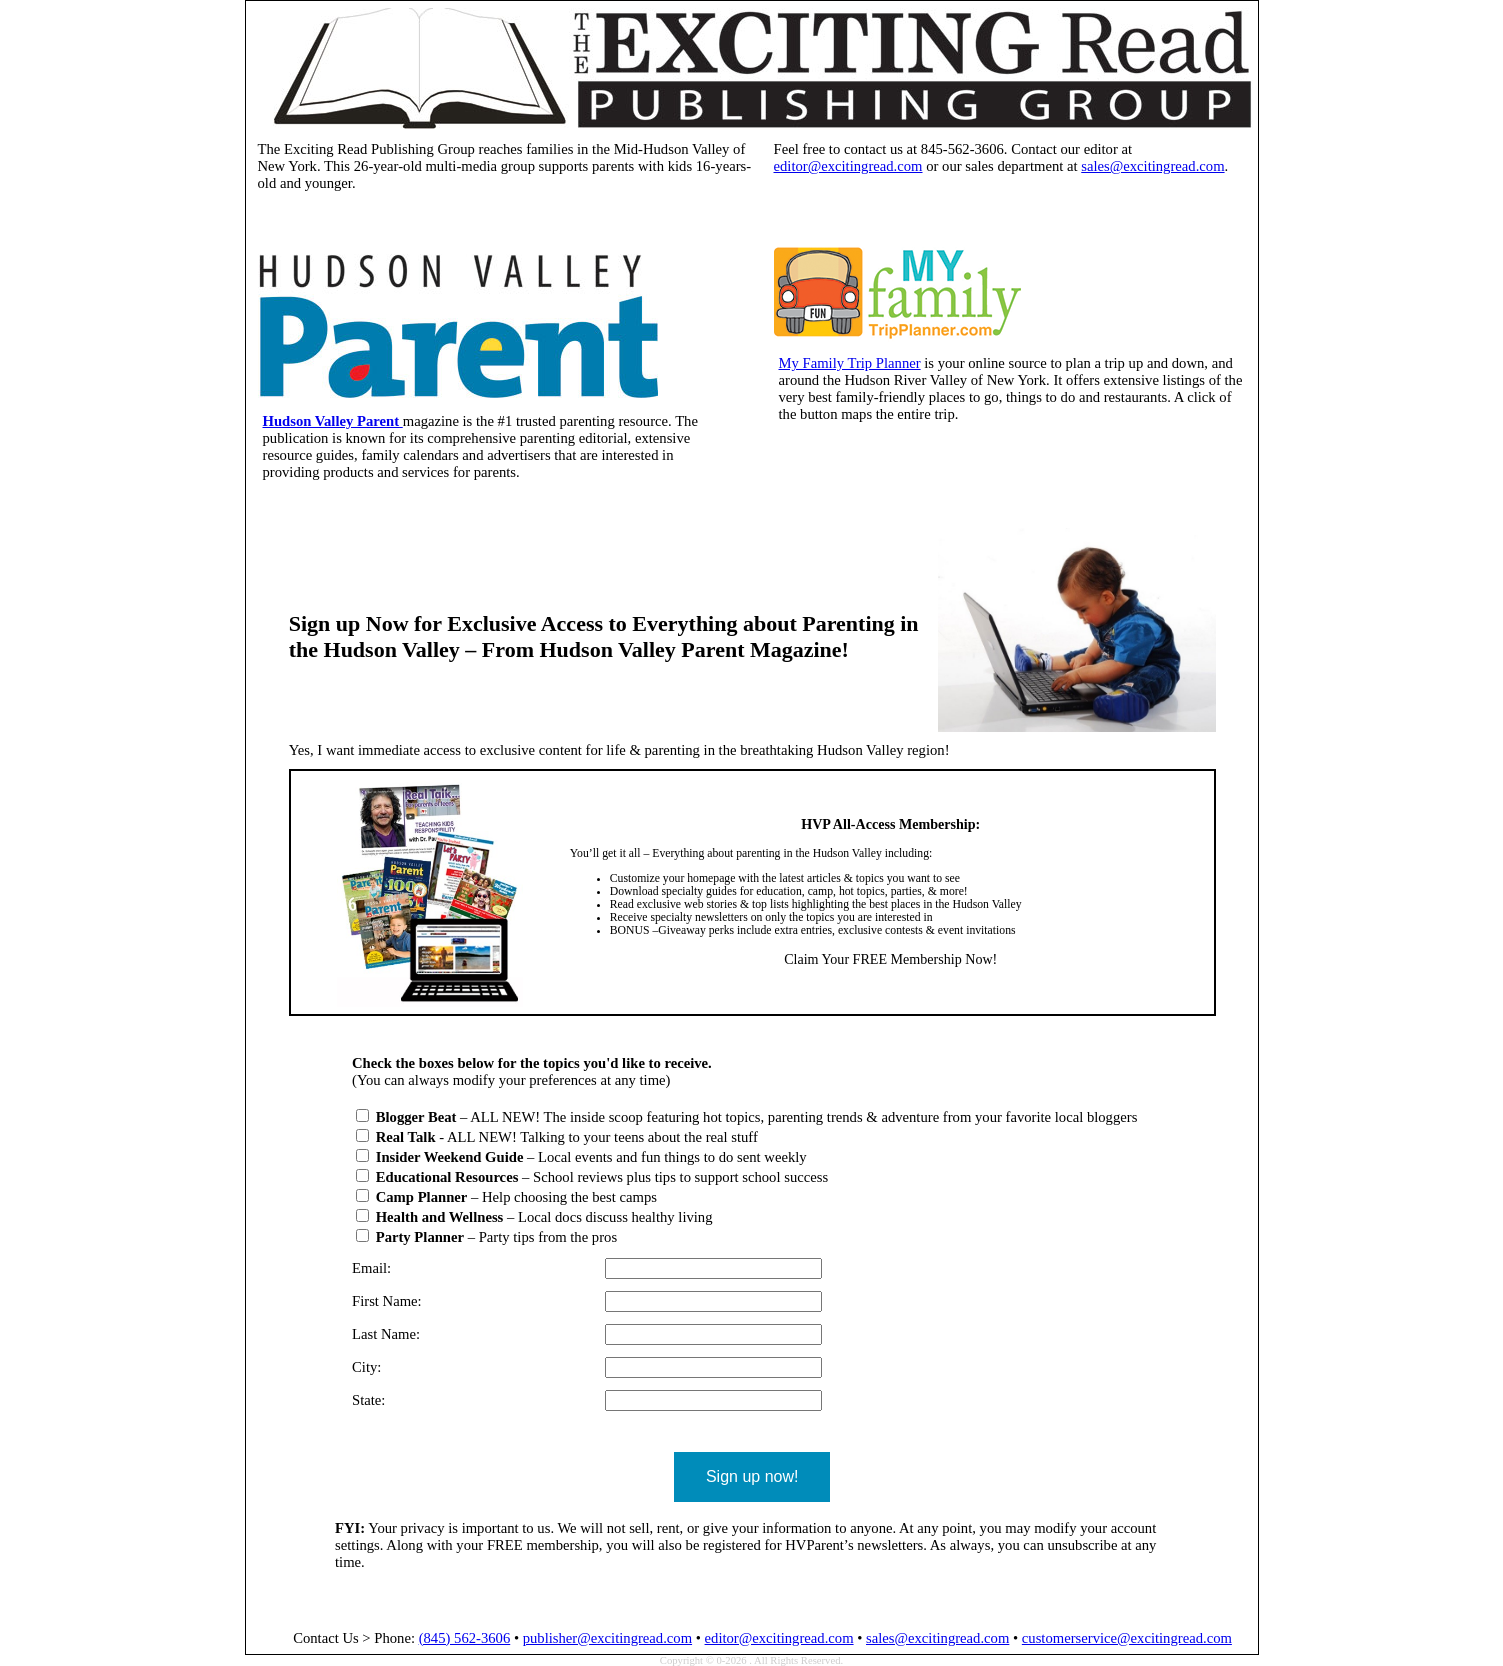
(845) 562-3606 (465, 1638)
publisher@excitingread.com (607, 1638)
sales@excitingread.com (1152, 166)
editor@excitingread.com (848, 166)
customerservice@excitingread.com (1127, 1638)
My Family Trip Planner (850, 363)
